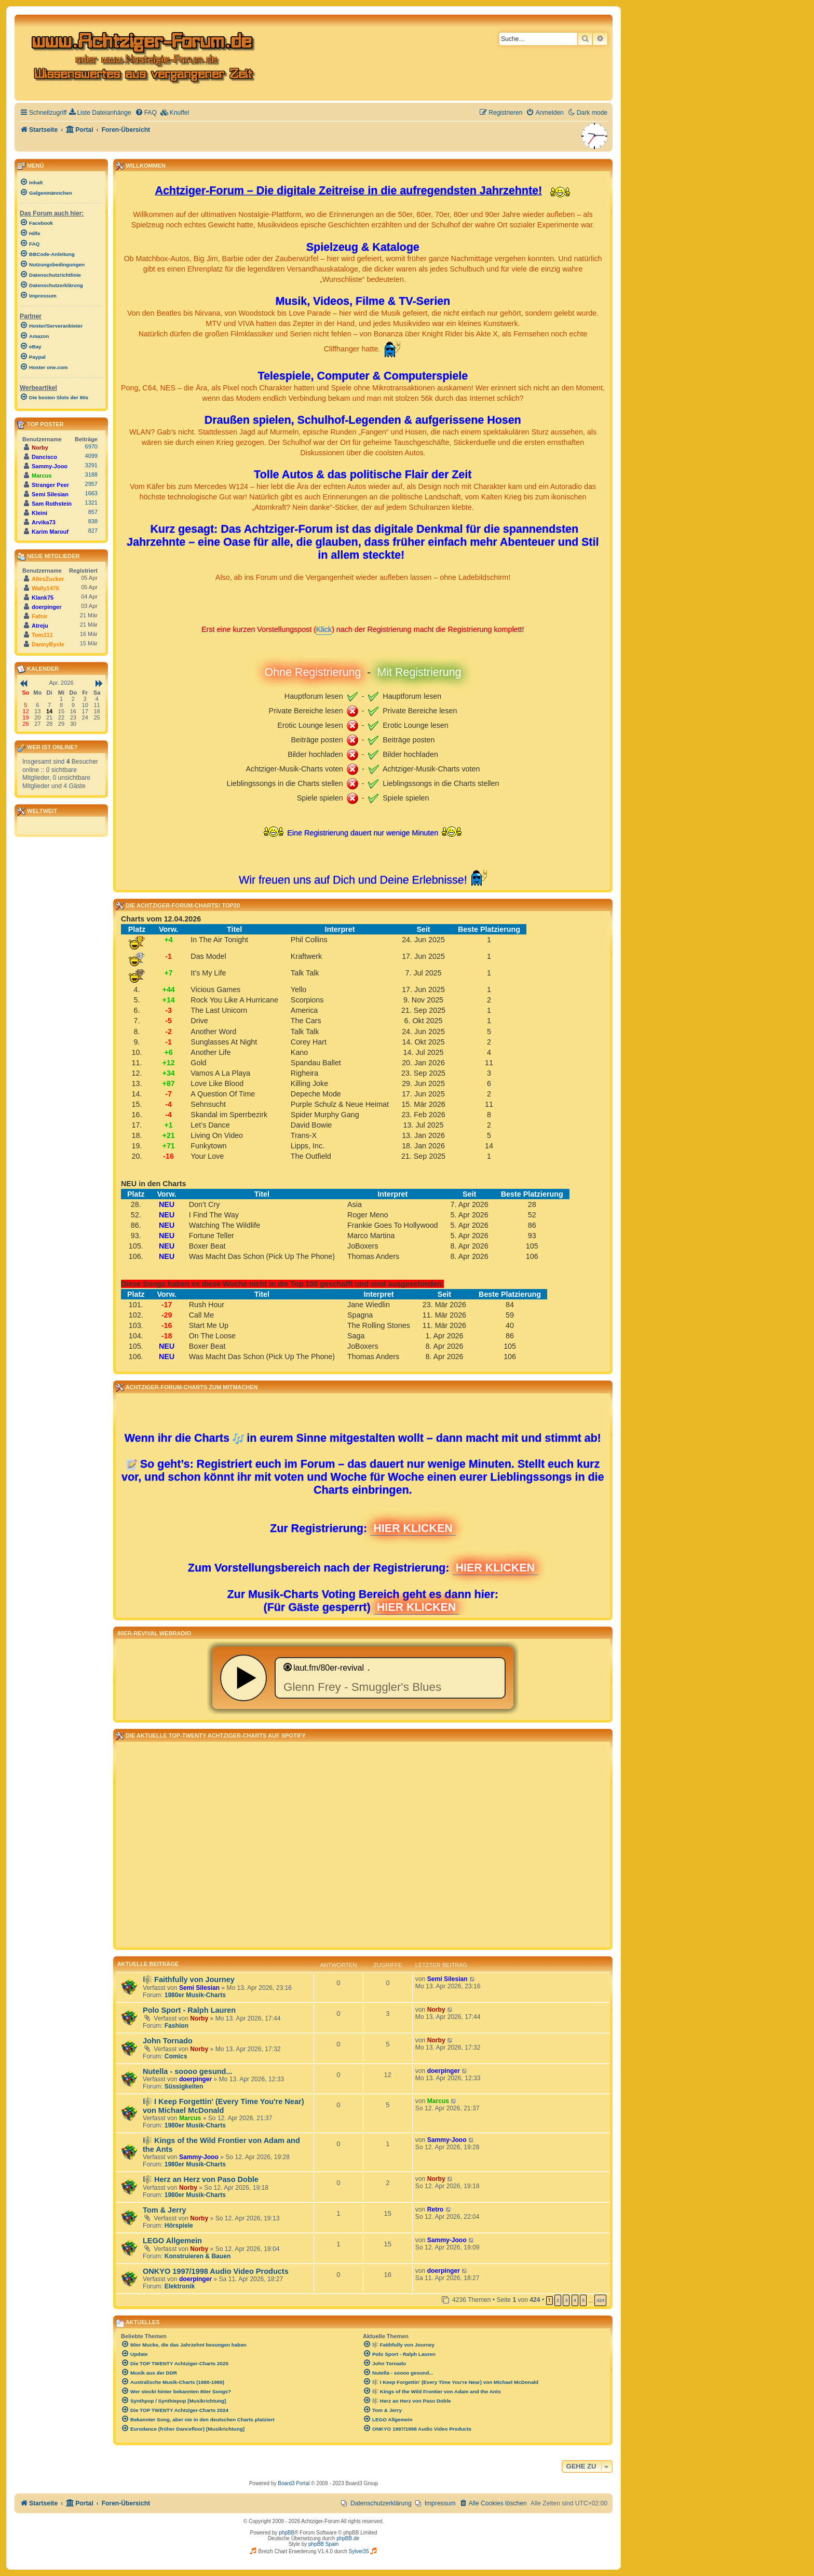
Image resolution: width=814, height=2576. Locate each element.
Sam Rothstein (52, 503)
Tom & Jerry (164, 2210)
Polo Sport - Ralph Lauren (189, 2010)
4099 (91, 456)
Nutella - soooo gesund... (188, 2071)
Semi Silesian (199, 1987)
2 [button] (558, 2300)
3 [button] (566, 2300)
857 (93, 512)
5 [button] (583, 2300)
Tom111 (42, 635)
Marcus (190, 2118)
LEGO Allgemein (172, 2240)
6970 (91, 446)
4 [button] (575, 2300)
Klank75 (42, 597)
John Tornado (168, 2041)
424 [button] (600, 2300)
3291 (91, 465)
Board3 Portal (293, 2483)
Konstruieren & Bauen (198, 2256)
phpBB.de (347, 2538)
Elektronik (180, 2286)
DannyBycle (48, 644)
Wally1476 (45, 588)
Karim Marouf (50, 531)
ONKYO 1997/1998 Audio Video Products (216, 2271)
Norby (199, 2018)
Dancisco (44, 457)
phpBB (286, 2533)
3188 (91, 474)
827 (93, 530)
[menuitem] (100, 113)
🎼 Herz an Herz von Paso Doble (201, 2179)
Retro (435, 2209)
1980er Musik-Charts (195, 1995)
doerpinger (195, 2079)
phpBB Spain (323, 2544)
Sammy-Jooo (199, 2157)
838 (93, 521)
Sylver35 (359, 2551)
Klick (324, 629)
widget (363, 1678)
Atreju (40, 625)
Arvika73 (44, 522)
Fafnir (40, 616)
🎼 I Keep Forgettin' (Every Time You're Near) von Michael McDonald (223, 2105)
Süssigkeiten (184, 2086)
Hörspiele (179, 2225)
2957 (91, 484)
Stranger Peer (50, 485)
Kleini (39, 513)
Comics (176, 2056)
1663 (91, 493)
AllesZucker (48, 579)
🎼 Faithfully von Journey (189, 1979)
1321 (91, 502)
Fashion (176, 2025)
